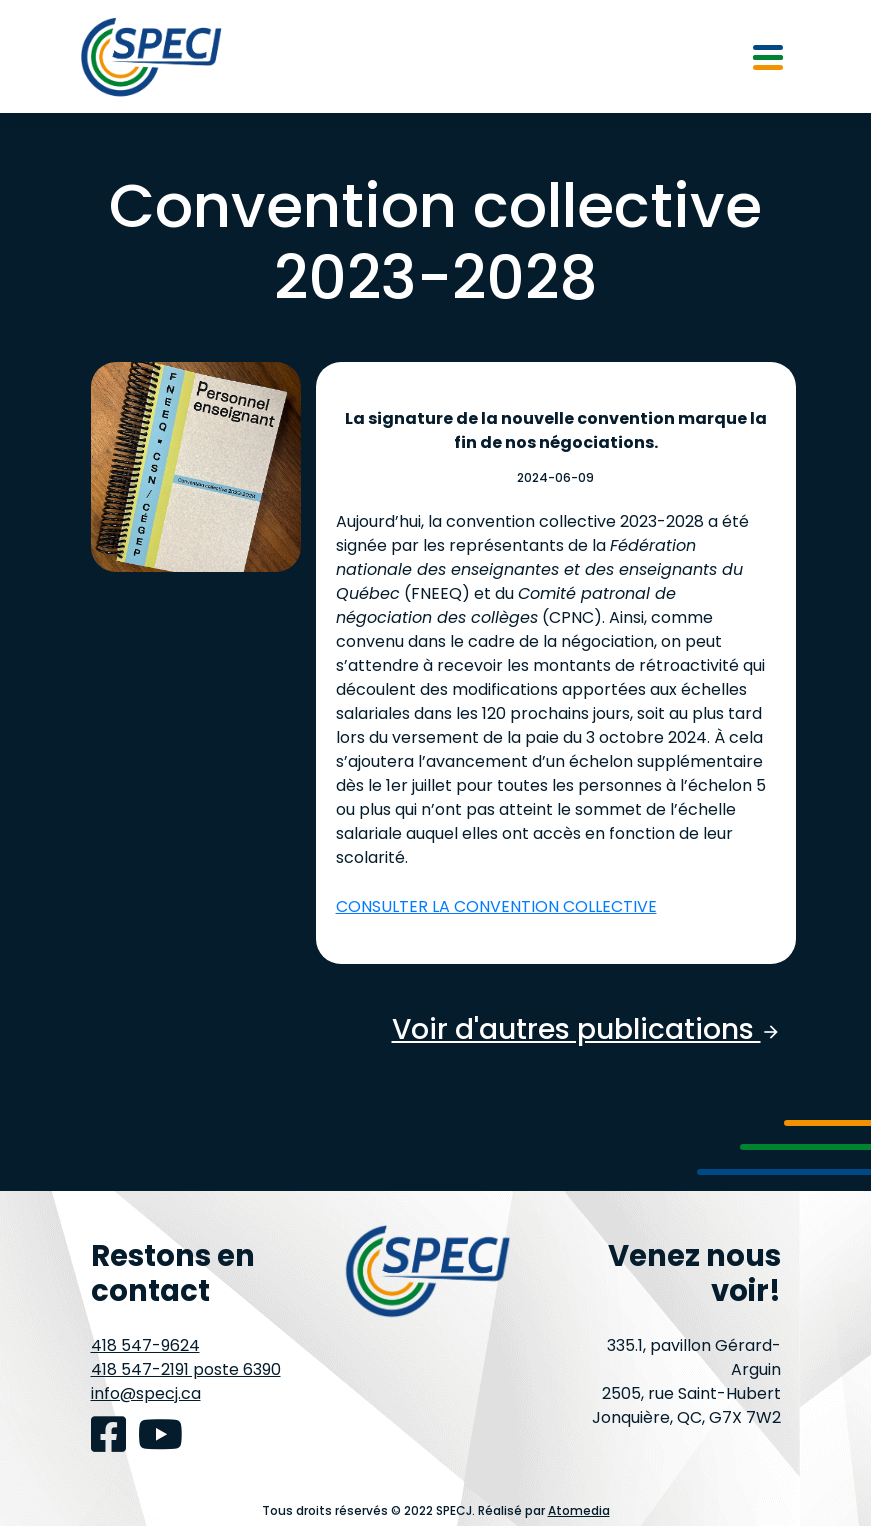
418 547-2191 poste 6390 (186, 1369)
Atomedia (579, 1510)
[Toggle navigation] (768, 56)
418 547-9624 (145, 1345)
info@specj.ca (146, 1393)
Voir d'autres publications (586, 1029)
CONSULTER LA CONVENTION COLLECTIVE (496, 906)
